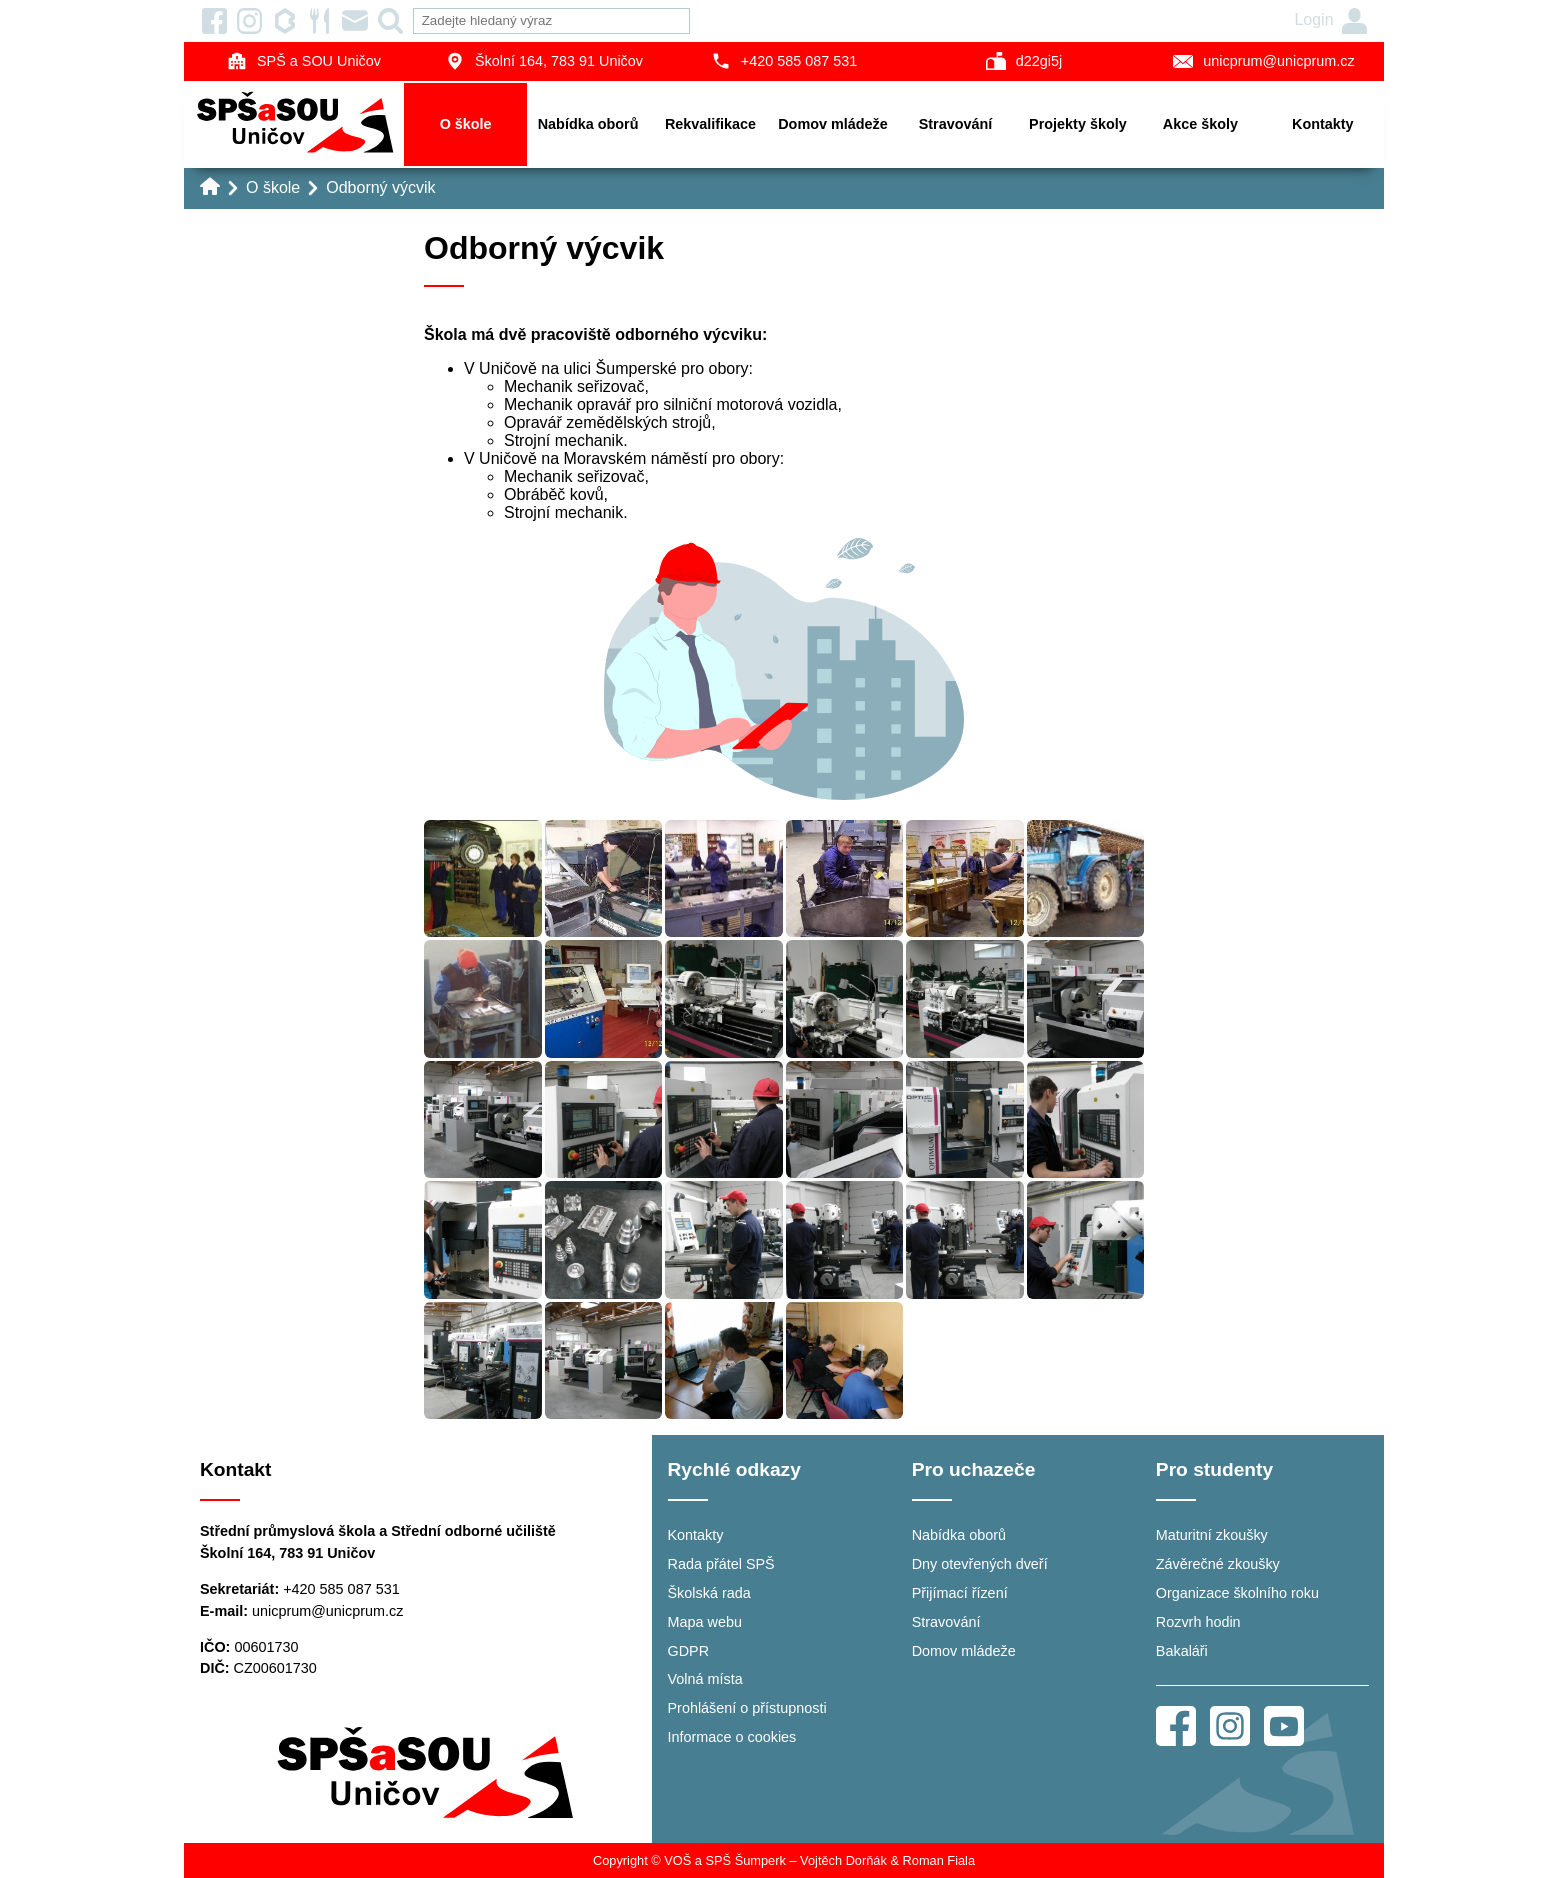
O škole (466, 124)
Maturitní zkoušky (1212, 1535)
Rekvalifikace (710, 124)
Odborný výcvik (380, 187)
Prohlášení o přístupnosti (747, 1708)
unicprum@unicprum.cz (1263, 61)
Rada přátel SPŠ (721, 1564)
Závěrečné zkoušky (1218, 1564)
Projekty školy (1078, 124)
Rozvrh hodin (1198, 1622)
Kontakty (1323, 124)
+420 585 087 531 (784, 61)
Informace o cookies (732, 1737)
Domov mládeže (833, 124)
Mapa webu (705, 1622)
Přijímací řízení (960, 1593)
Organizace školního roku (1237, 1593)
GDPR (689, 1651)
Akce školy (1200, 124)
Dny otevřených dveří (980, 1564)
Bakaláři (1182, 1651)
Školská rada (709, 1593)
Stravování (956, 124)
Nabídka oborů (588, 124)
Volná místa (705, 1679)
